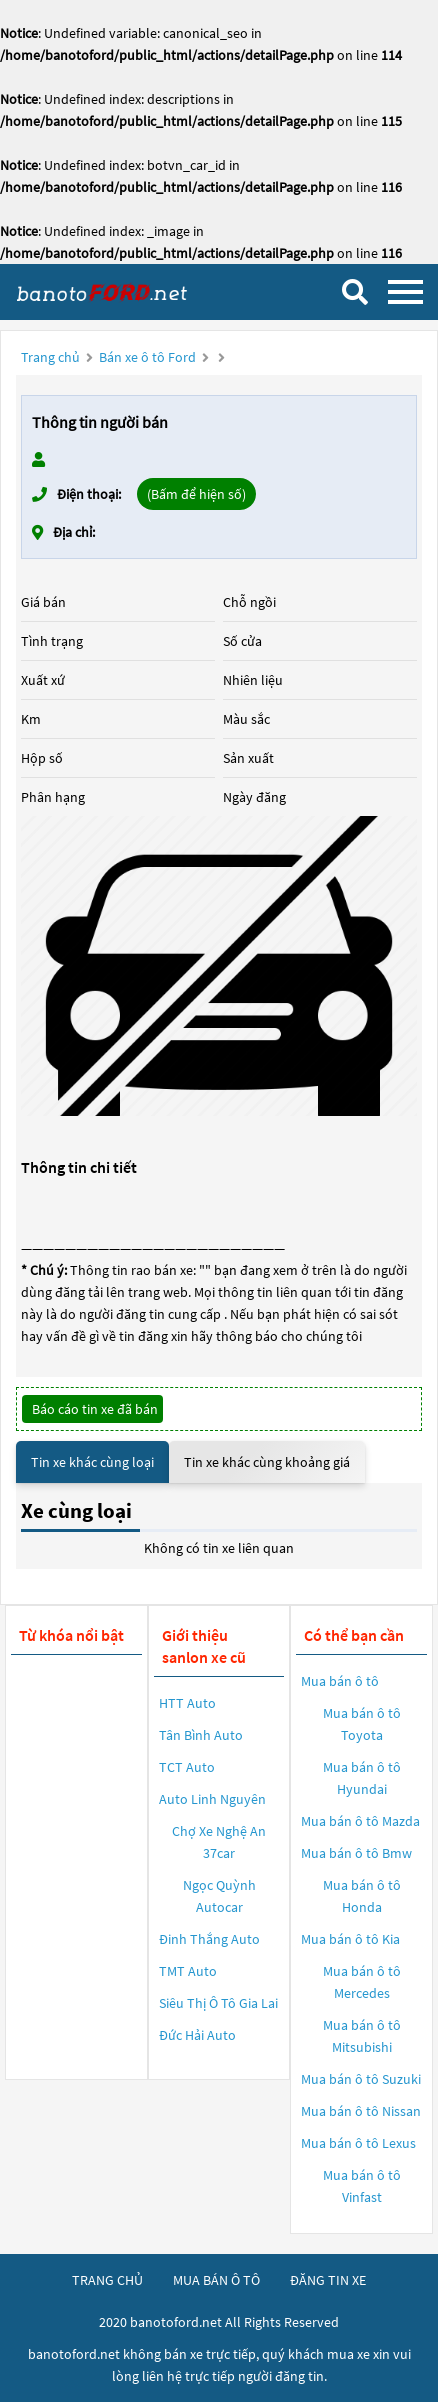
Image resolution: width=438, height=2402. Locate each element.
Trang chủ (50, 357)
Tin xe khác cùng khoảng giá (267, 1462)
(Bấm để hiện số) (196, 494)
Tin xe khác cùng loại (92, 1462)
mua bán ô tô (216, 2280)
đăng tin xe (328, 2280)
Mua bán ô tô (340, 1681)
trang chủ (107, 2280)
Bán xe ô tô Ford (147, 357)
